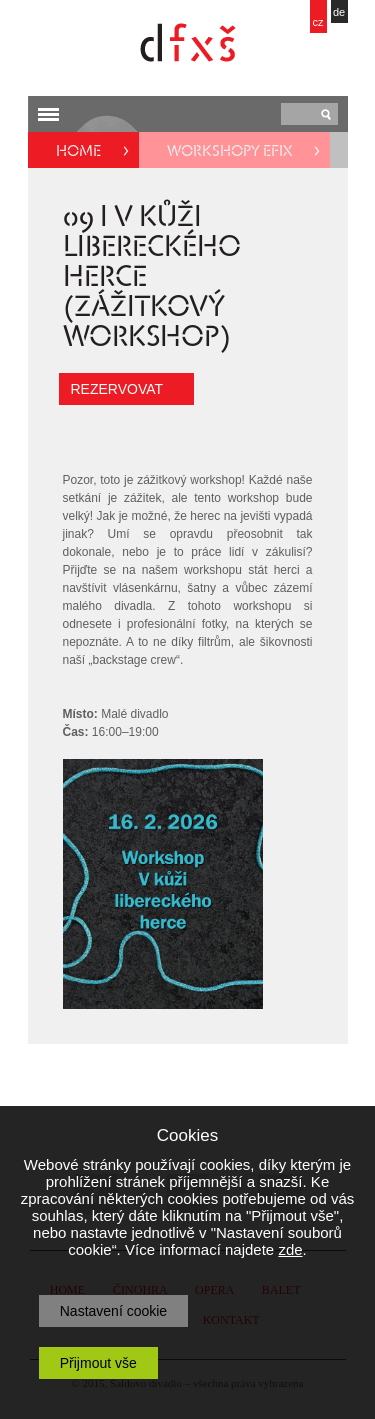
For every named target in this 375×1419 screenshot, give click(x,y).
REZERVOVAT (117, 389)
